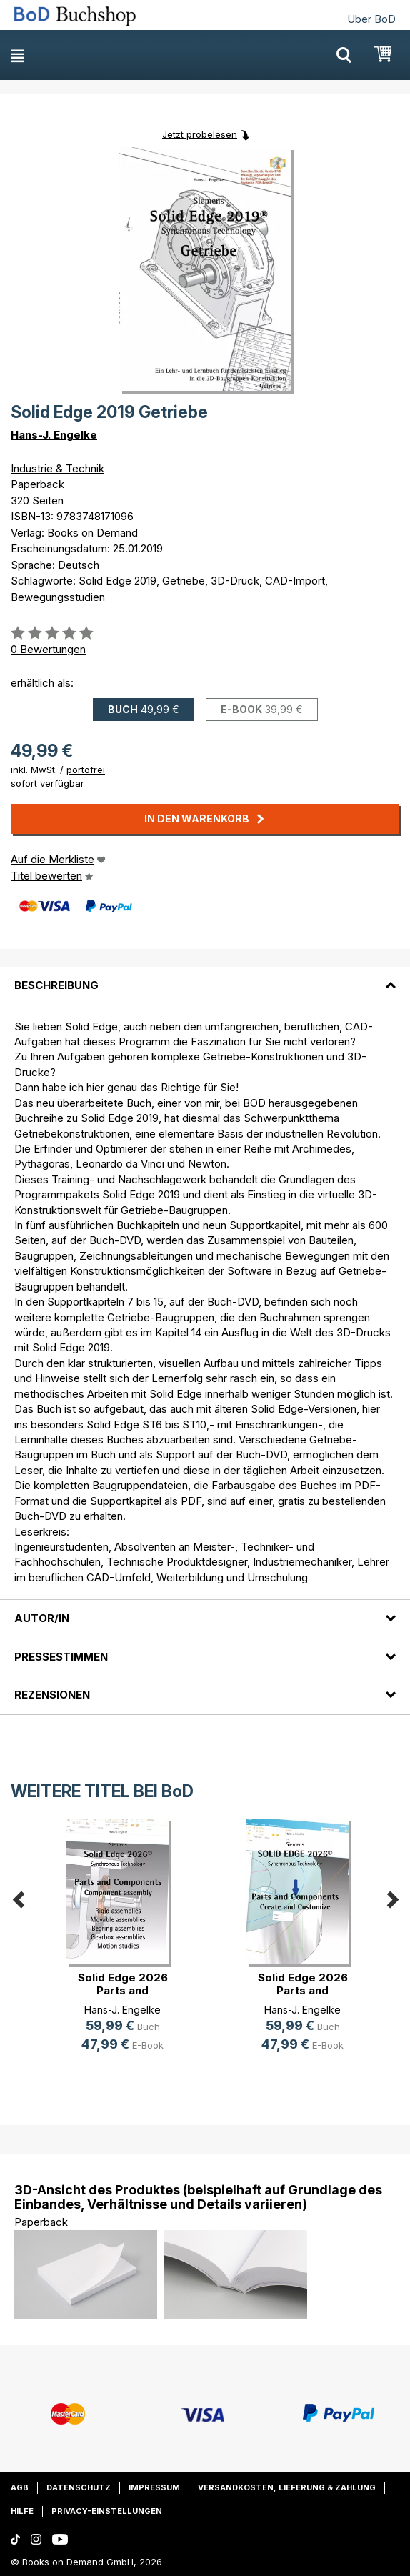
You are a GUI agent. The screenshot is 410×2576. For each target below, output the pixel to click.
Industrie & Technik (57, 468)
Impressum (154, 2487)
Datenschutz (78, 2487)
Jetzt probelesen (199, 133)
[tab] (205, 977)
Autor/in (41, 1618)
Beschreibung (56, 985)
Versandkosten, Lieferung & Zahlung (287, 2487)
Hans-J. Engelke (54, 435)
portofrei (85, 769)
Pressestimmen (61, 1657)
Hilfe (22, 2511)
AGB (20, 2487)
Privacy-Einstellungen (106, 2511)
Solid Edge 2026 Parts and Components (123, 1990)
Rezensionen (52, 1694)
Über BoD (371, 19)
